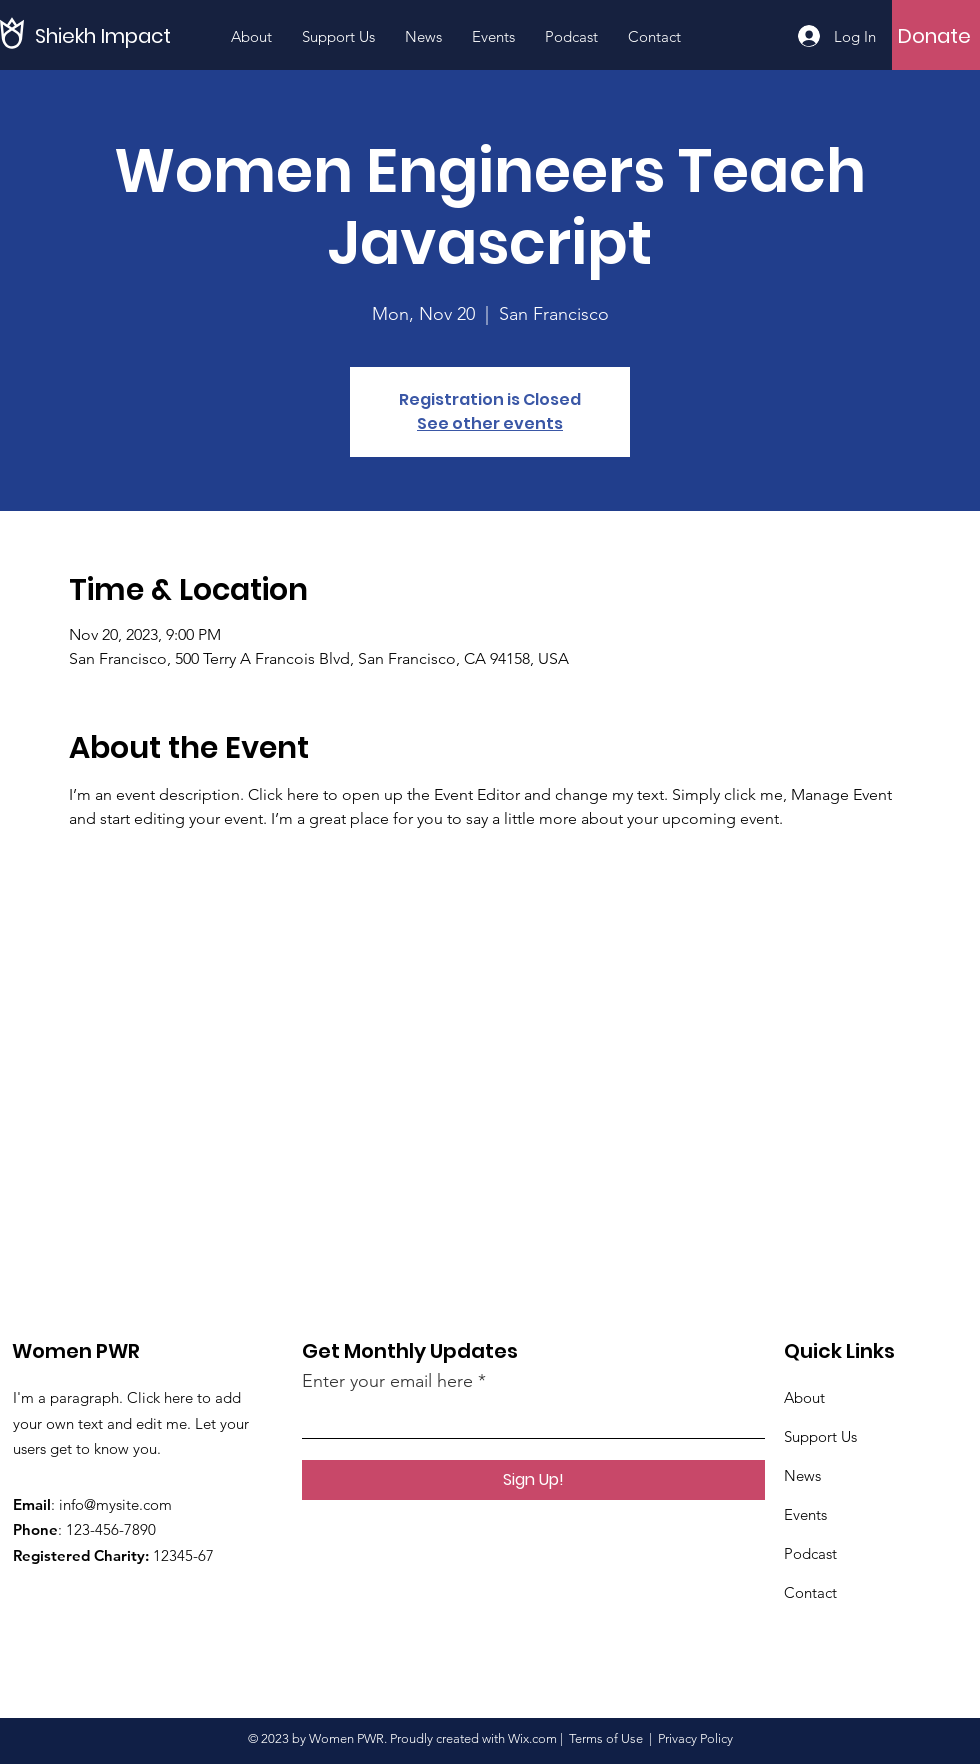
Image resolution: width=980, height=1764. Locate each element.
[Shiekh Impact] (125, 35)
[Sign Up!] (533, 1480)
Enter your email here (387, 1381)
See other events (490, 423)
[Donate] (934, 36)
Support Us (820, 1436)
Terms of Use (606, 1738)
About (804, 1397)
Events (805, 1514)
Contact (810, 1592)
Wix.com (532, 1738)
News (802, 1475)
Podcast (810, 1553)
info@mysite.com (115, 1504)
